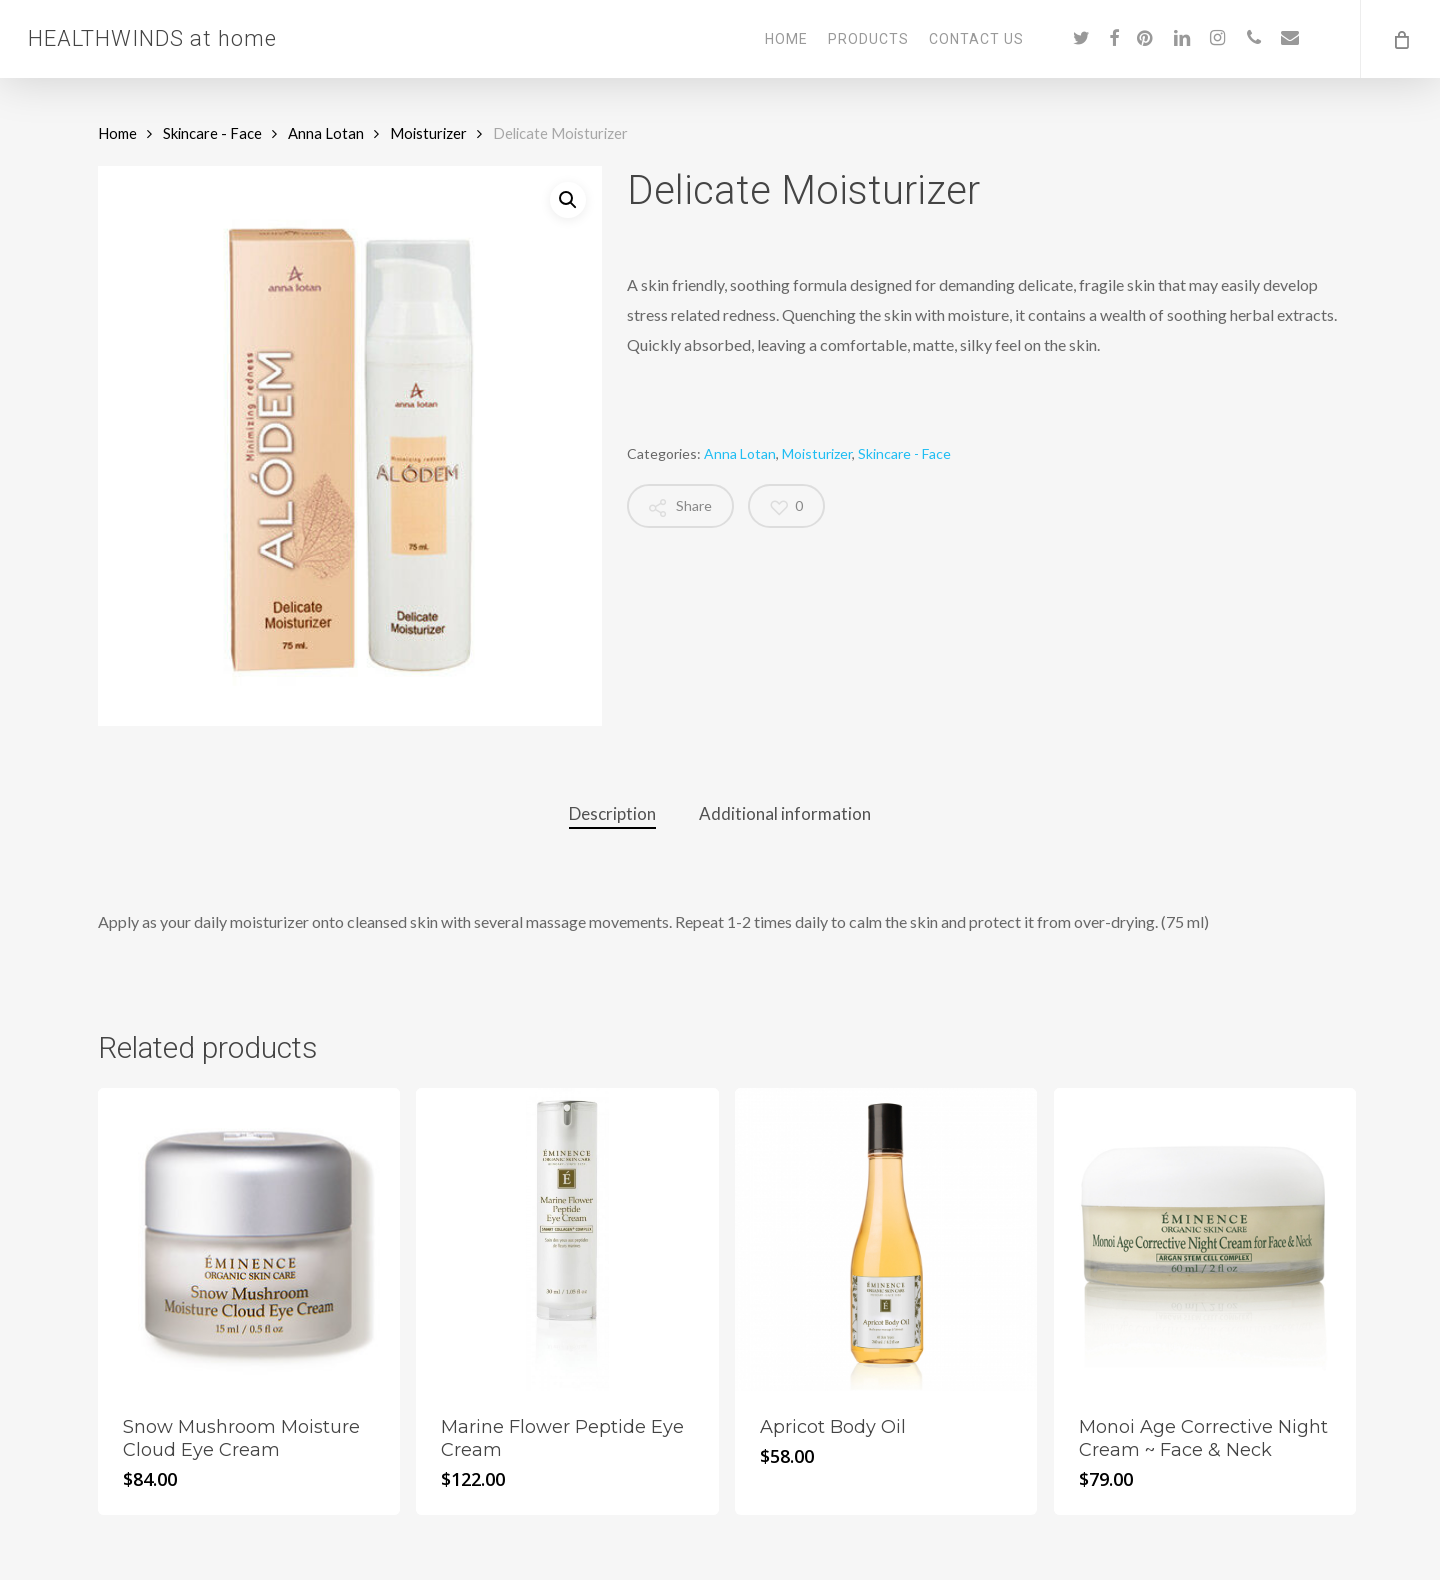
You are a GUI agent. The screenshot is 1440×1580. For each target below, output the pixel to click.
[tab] (612, 814)
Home (117, 133)
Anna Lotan (326, 133)
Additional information (785, 813)
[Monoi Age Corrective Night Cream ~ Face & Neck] (1205, 1239)
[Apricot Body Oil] (886, 1239)
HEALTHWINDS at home (152, 39)
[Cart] (1400, 39)
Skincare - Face (212, 133)
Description (612, 813)
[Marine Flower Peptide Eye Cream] (567, 1239)
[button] (568, 200)
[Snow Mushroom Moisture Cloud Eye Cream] (249, 1239)
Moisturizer (428, 133)
